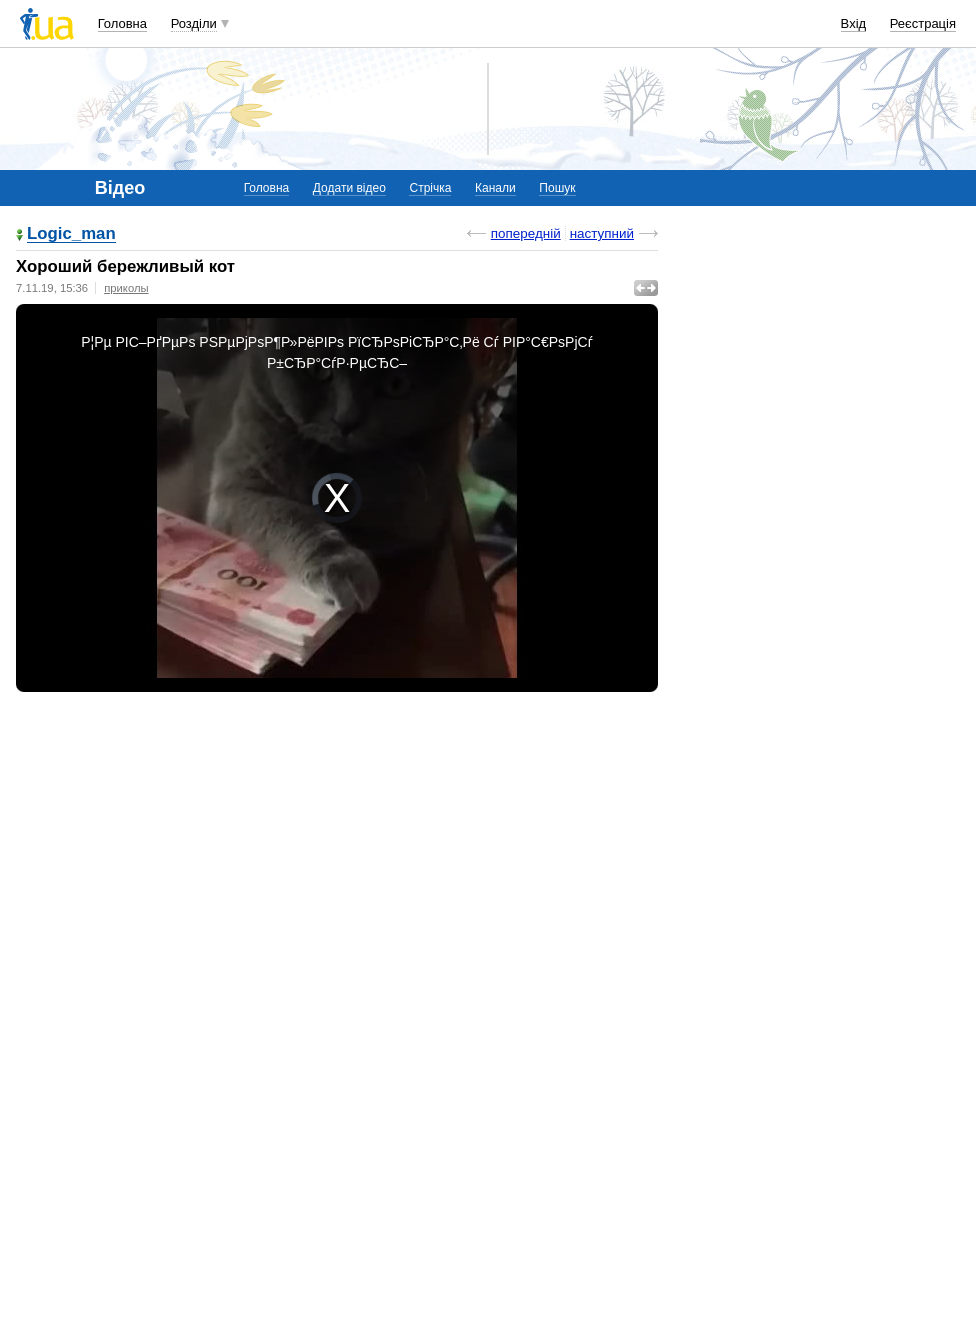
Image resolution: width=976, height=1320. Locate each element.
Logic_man (71, 234)
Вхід (854, 23)
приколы (126, 288)
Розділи (194, 23)
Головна (122, 23)
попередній (526, 233)
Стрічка (430, 188)
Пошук (557, 188)
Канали (495, 188)
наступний (602, 233)
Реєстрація (923, 23)
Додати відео (349, 188)
